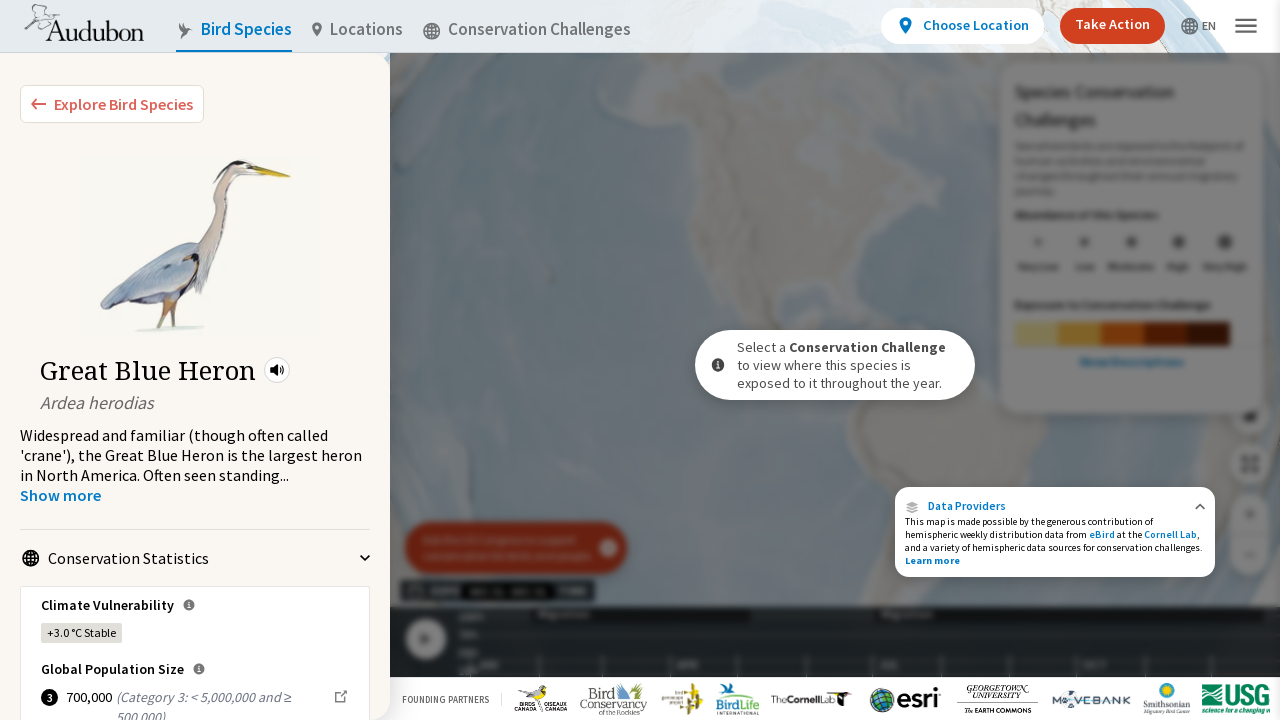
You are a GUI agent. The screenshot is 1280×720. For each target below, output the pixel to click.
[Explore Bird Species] (112, 104)
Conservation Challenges (527, 29)
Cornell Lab (1170, 534)
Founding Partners (445, 699)
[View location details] (962, 26)
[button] (277, 370)
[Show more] (60, 495)
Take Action (1112, 24)
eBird (1102, 534)
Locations (357, 29)
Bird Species (234, 29)
